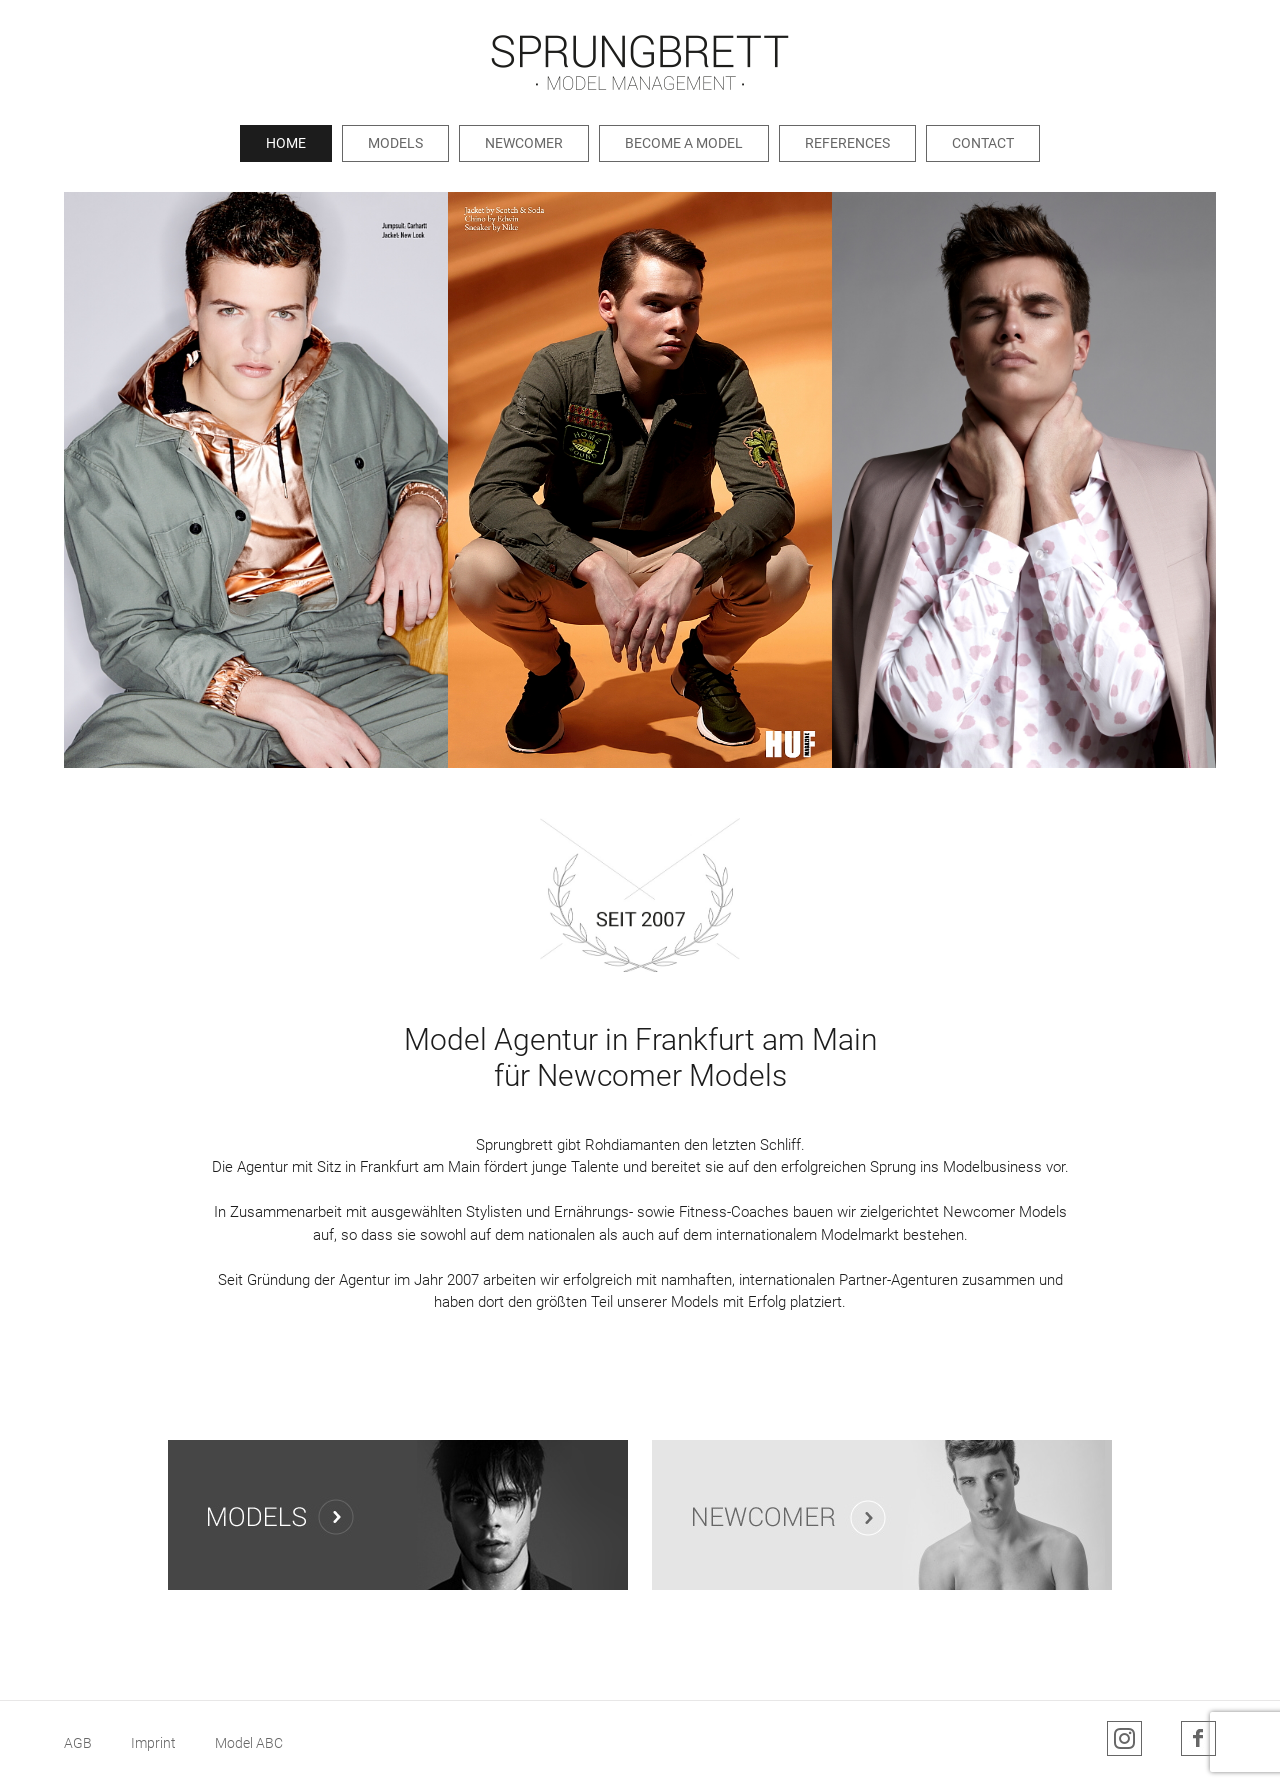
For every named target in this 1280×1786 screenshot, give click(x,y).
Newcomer (524, 143)
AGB (78, 1743)
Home (286, 143)
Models (395, 143)
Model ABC (249, 1743)
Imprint (153, 1743)
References (847, 143)
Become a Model (684, 143)
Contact (983, 143)
